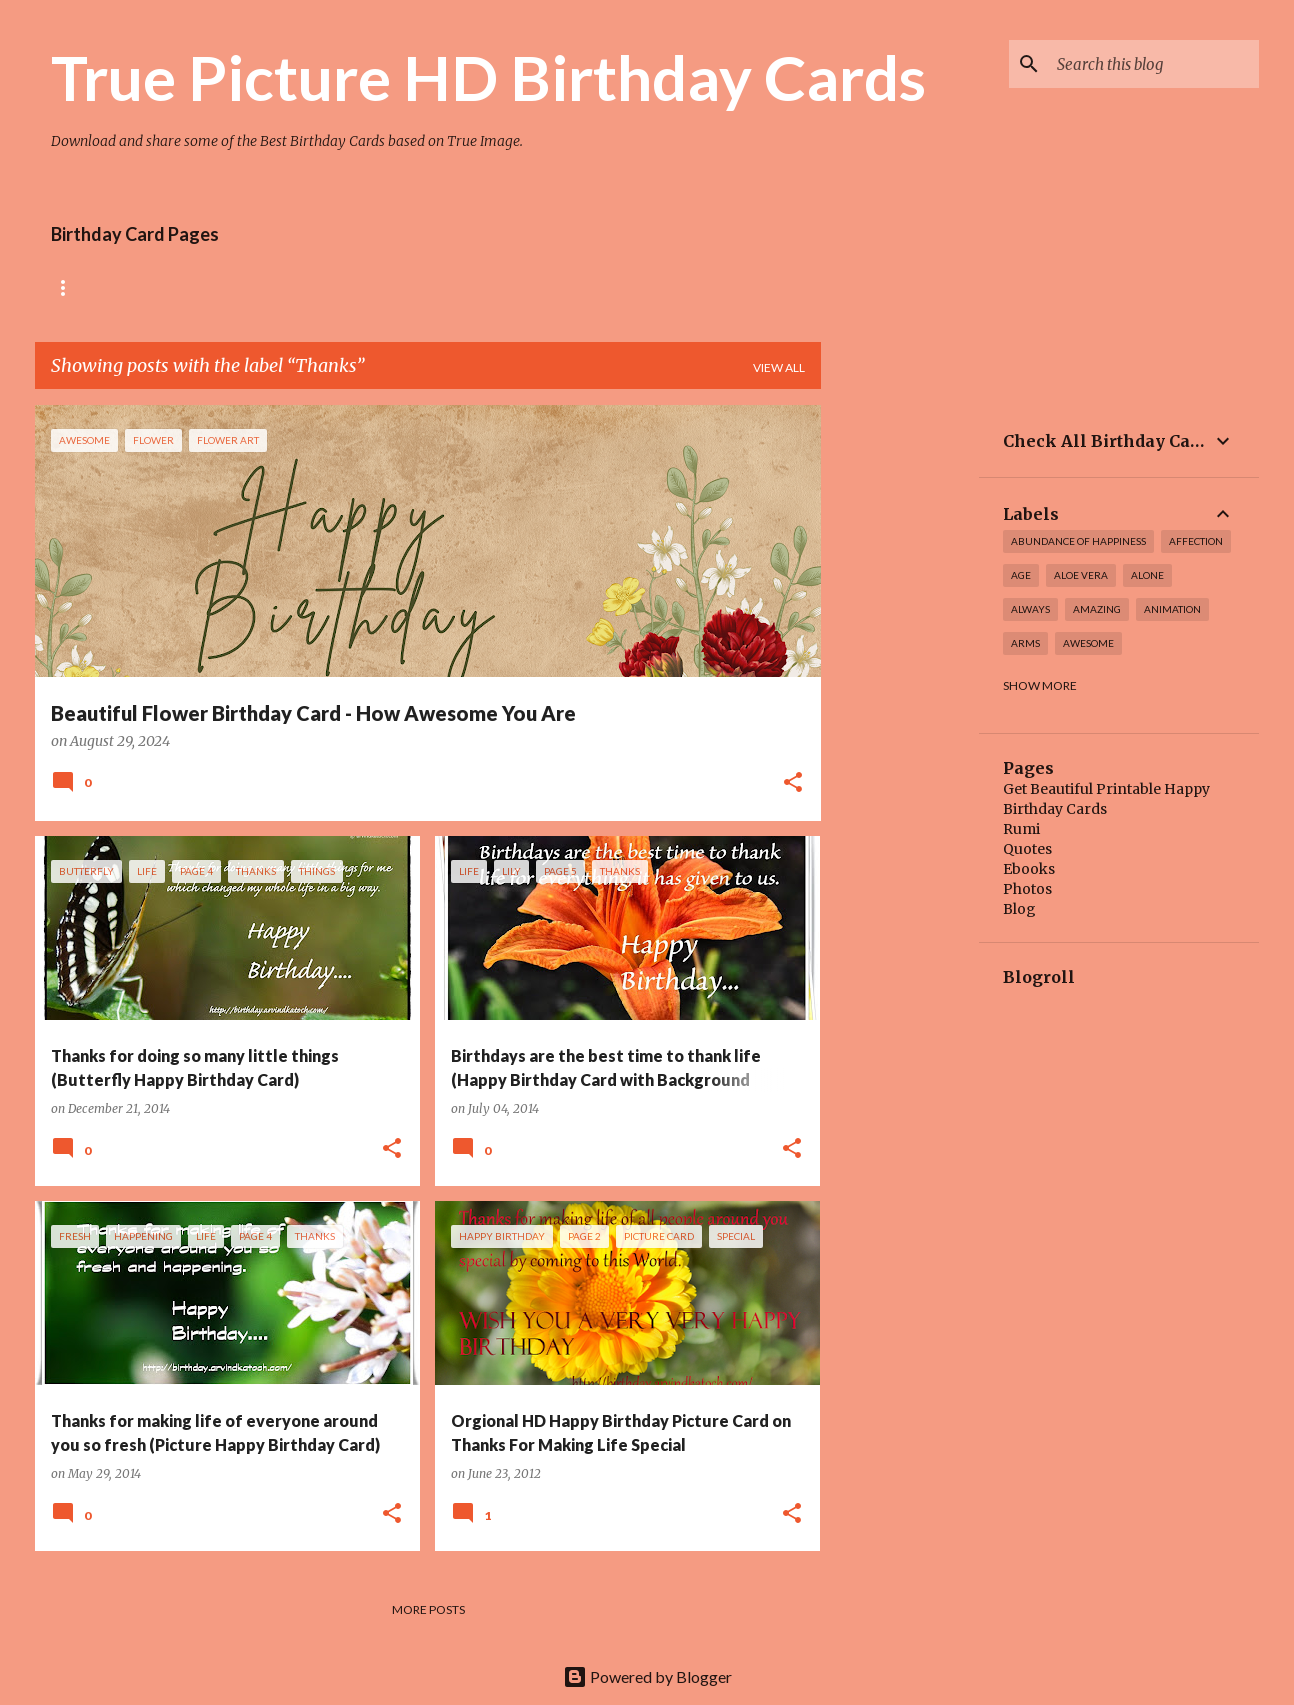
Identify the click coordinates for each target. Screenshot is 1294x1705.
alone (1147, 575)
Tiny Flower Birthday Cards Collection (453, 287)
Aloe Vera (1081, 575)
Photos (1027, 889)
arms (1025, 643)
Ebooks (1029, 869)
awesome (1088, 643)
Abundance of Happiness (1078, 541)
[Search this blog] (1154, 64)
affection (1196, 541)
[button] (793, 784)
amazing (1097, 609)
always (1030, 609)
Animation (1172, 609)
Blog (1019, 909)
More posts (428, 1609)
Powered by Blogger (647, 1676)
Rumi (1021, 829)
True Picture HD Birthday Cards (488, 77)
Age (1021, 575)
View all (779, 367)
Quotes (1027, 849)
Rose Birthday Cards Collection (162, 287)
